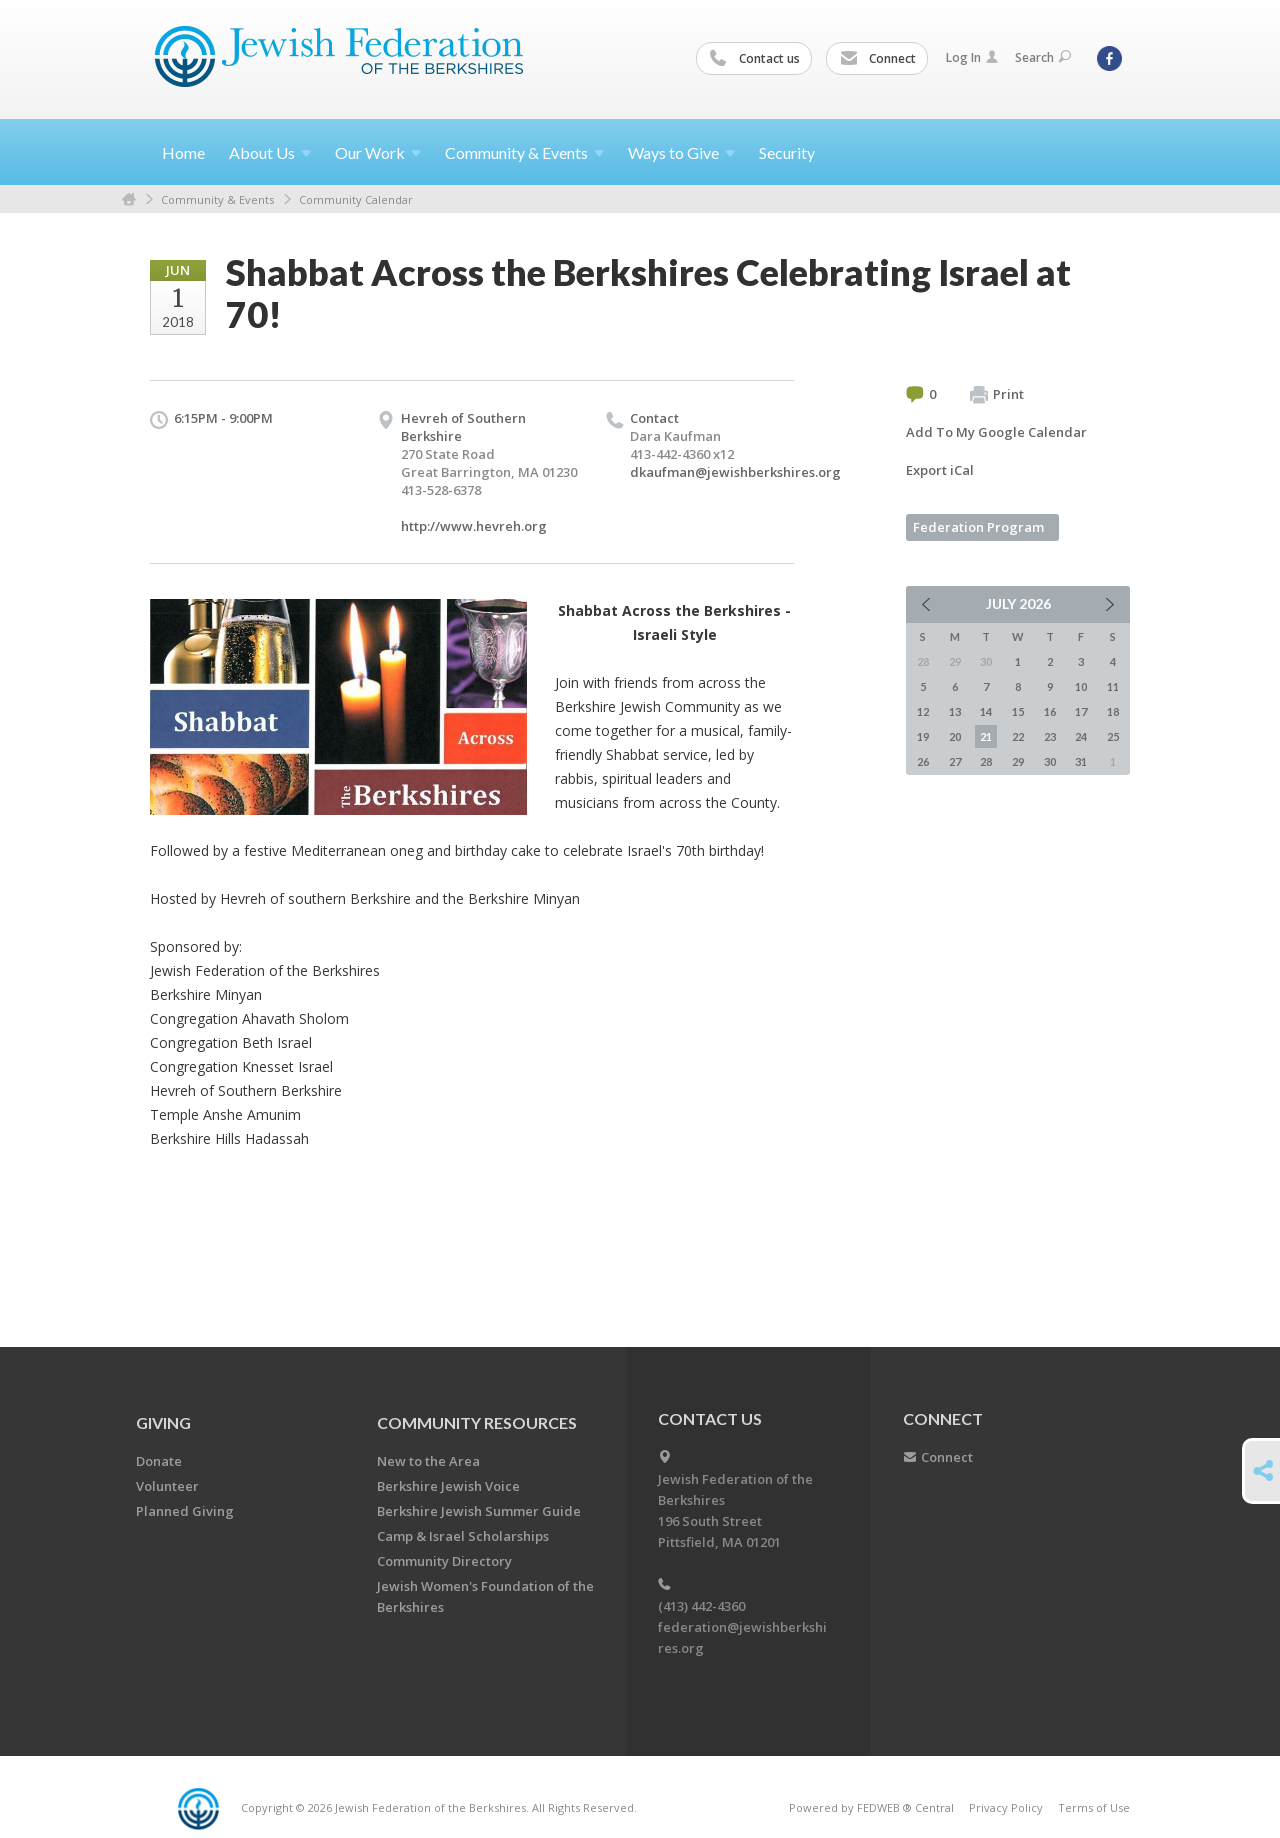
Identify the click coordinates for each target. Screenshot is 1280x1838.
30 (1050, 761)
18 (1113, 711)
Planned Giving (185, 1511)
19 (923, 736)
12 (923, 711)
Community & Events (217, 199)
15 (1018, 711)
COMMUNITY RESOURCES (477, 1422)
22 (1018, 736)
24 (1081, 736)
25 (1113, 736)
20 (955, 736)
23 (1050, 736)
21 (986, 736)
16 (1050, 711)
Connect (878, 59)
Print (997, 395)
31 (1081, 761)
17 (1081, 711)
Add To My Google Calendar (996, 432)
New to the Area (428, 1461)
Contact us (755, 59)
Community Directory (444, 1561)
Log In (972, 57)
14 (986, 711)
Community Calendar (356, 199)
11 (1113, 686)
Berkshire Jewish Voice (448, 1486)
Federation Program (978, 527)
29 (1018, 761)
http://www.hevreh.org (474, 526)
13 (955, 711)
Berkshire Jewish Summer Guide (479, 1511)
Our (378, 152)
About (270, 152)
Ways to (681, 152)
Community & (524, 152)
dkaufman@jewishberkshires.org (735, 472)
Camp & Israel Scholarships (463, 1536)
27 (955, 761)
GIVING (163, 1422)
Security (787, 152)
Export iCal (940, 470)
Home (183, 152)
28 (986, 761)
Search (1043, 57)
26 (923, 761)
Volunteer (167, 1486)
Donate (159, 1461)
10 (1081, 686)
